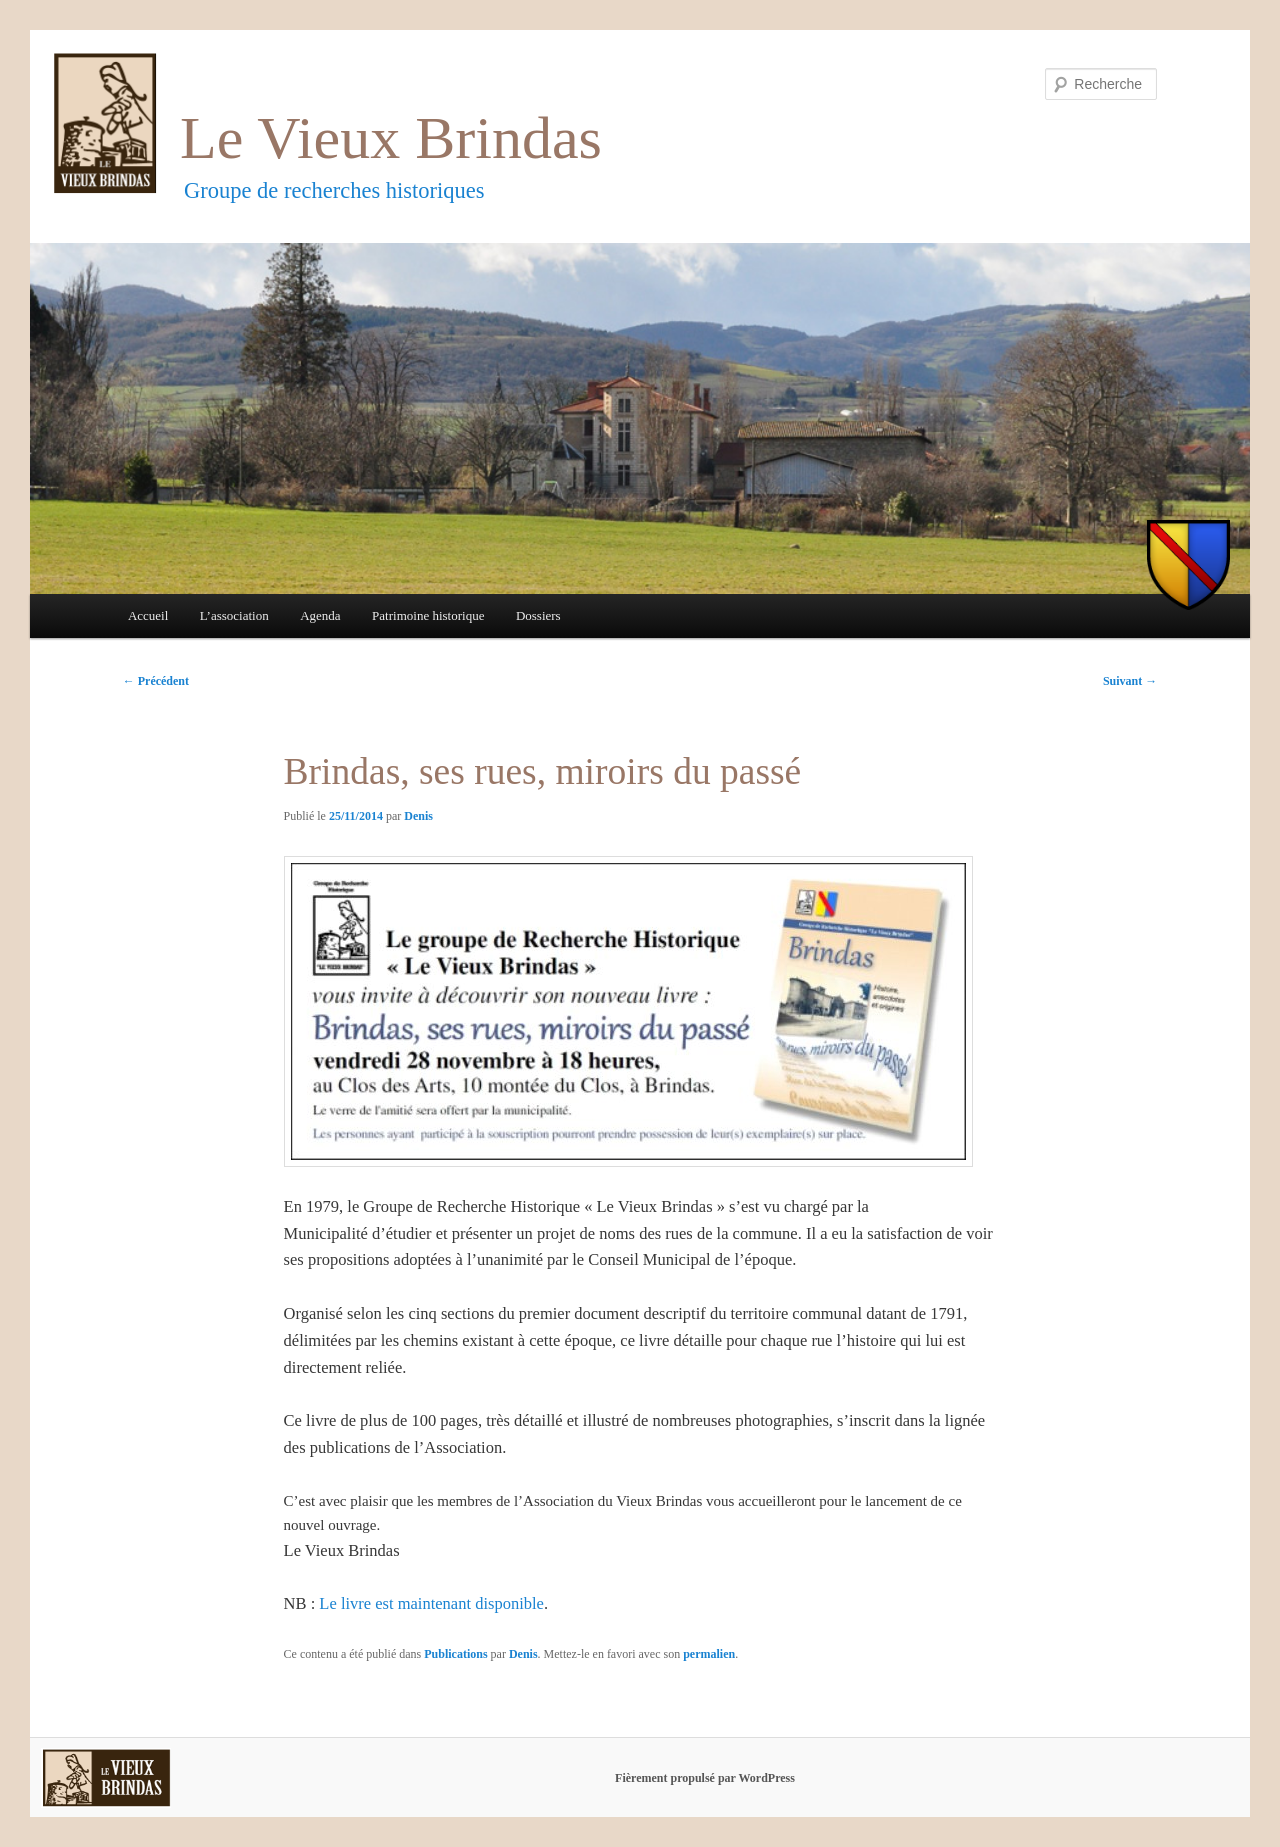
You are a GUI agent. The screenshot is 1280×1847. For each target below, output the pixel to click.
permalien (709, 1654)
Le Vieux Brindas (391, 138)
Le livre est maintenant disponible (431, 1603)
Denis (418, 816)
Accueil (148, 615)
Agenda (320, 615)
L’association (234, 615)
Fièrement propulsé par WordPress (705, 1778)
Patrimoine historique (428, 615)
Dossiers (538, 615)
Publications (455, 1654)
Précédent (156, 681)
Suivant (1130, 681)
